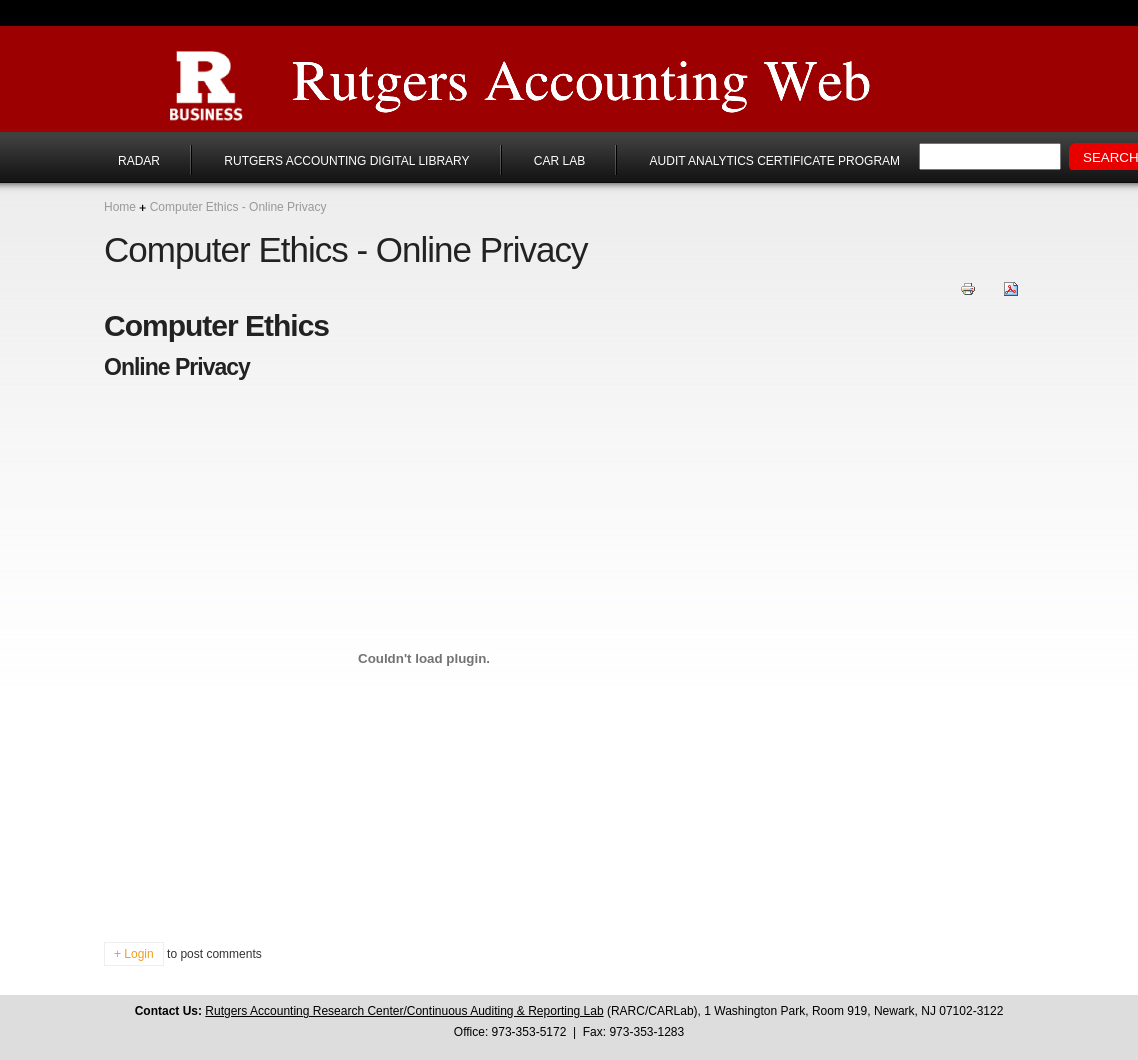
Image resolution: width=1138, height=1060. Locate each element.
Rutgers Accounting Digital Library (346, 161)
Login (138, 954)
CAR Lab (559, 161)
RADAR (139, 161)
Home (120, 207)
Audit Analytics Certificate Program (775, 161)
